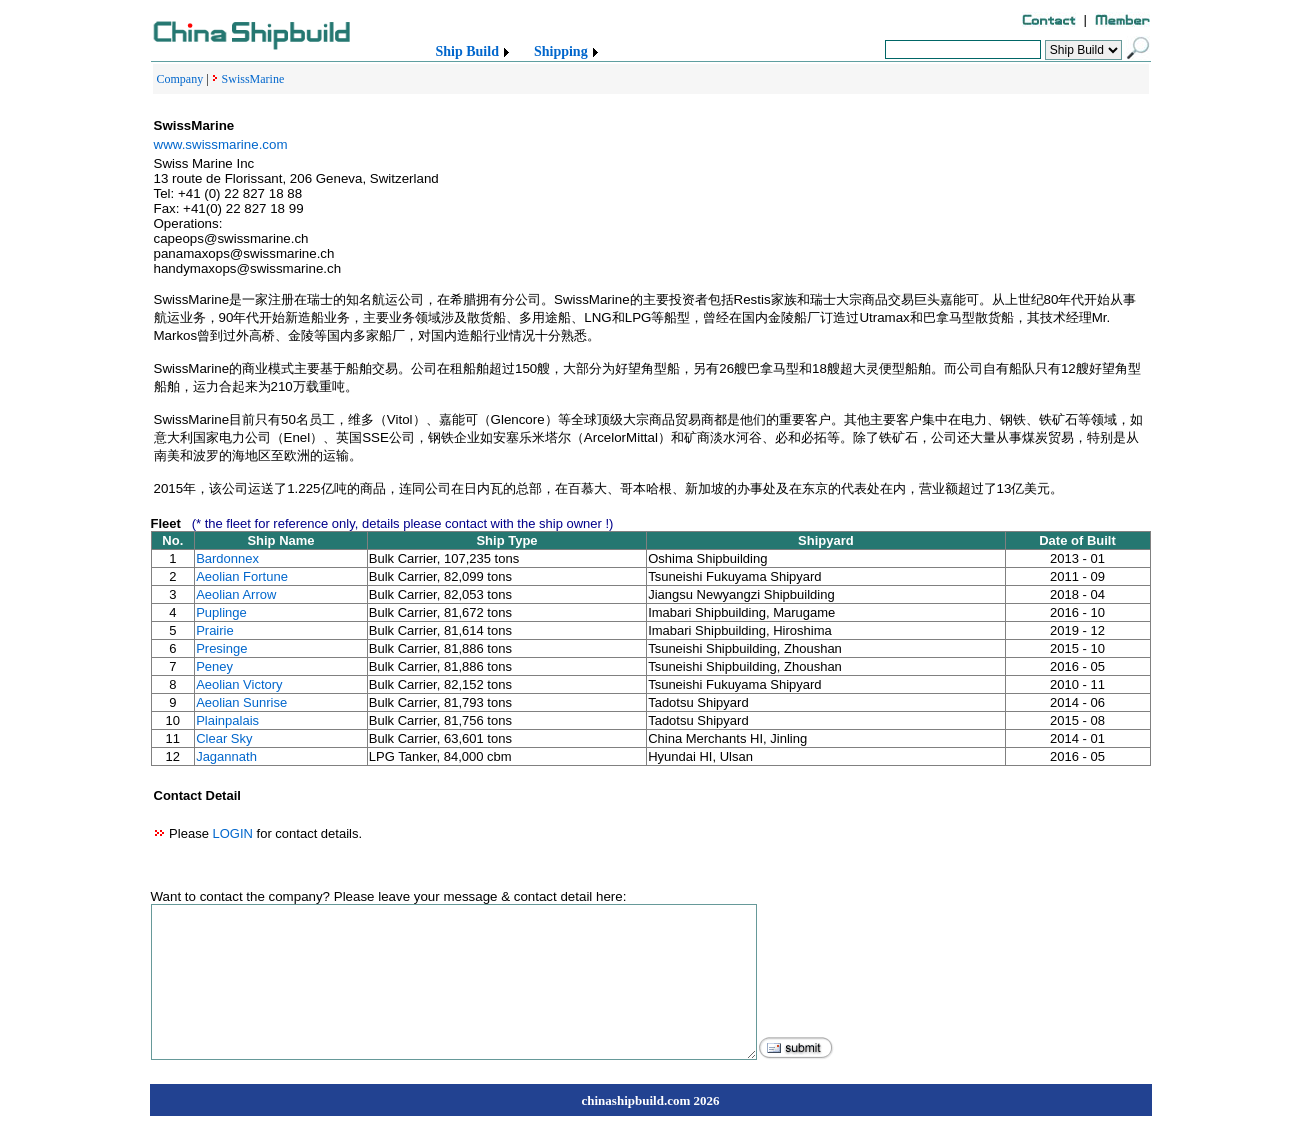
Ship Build (467, 51)
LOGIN (232, 833)
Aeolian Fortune (242, 576)
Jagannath (226, 756)
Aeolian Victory (239, 684)
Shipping (561, 51)
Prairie (215, 630)
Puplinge (221, 612)
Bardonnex (227, 558)
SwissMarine (253, 79)
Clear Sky (224, 738)
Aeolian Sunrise (241, 702)
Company (180, 79)
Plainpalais (227, 720)
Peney (214, 666)
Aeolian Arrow (236, 594)
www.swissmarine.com (221, 144)
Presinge (221, 648)
